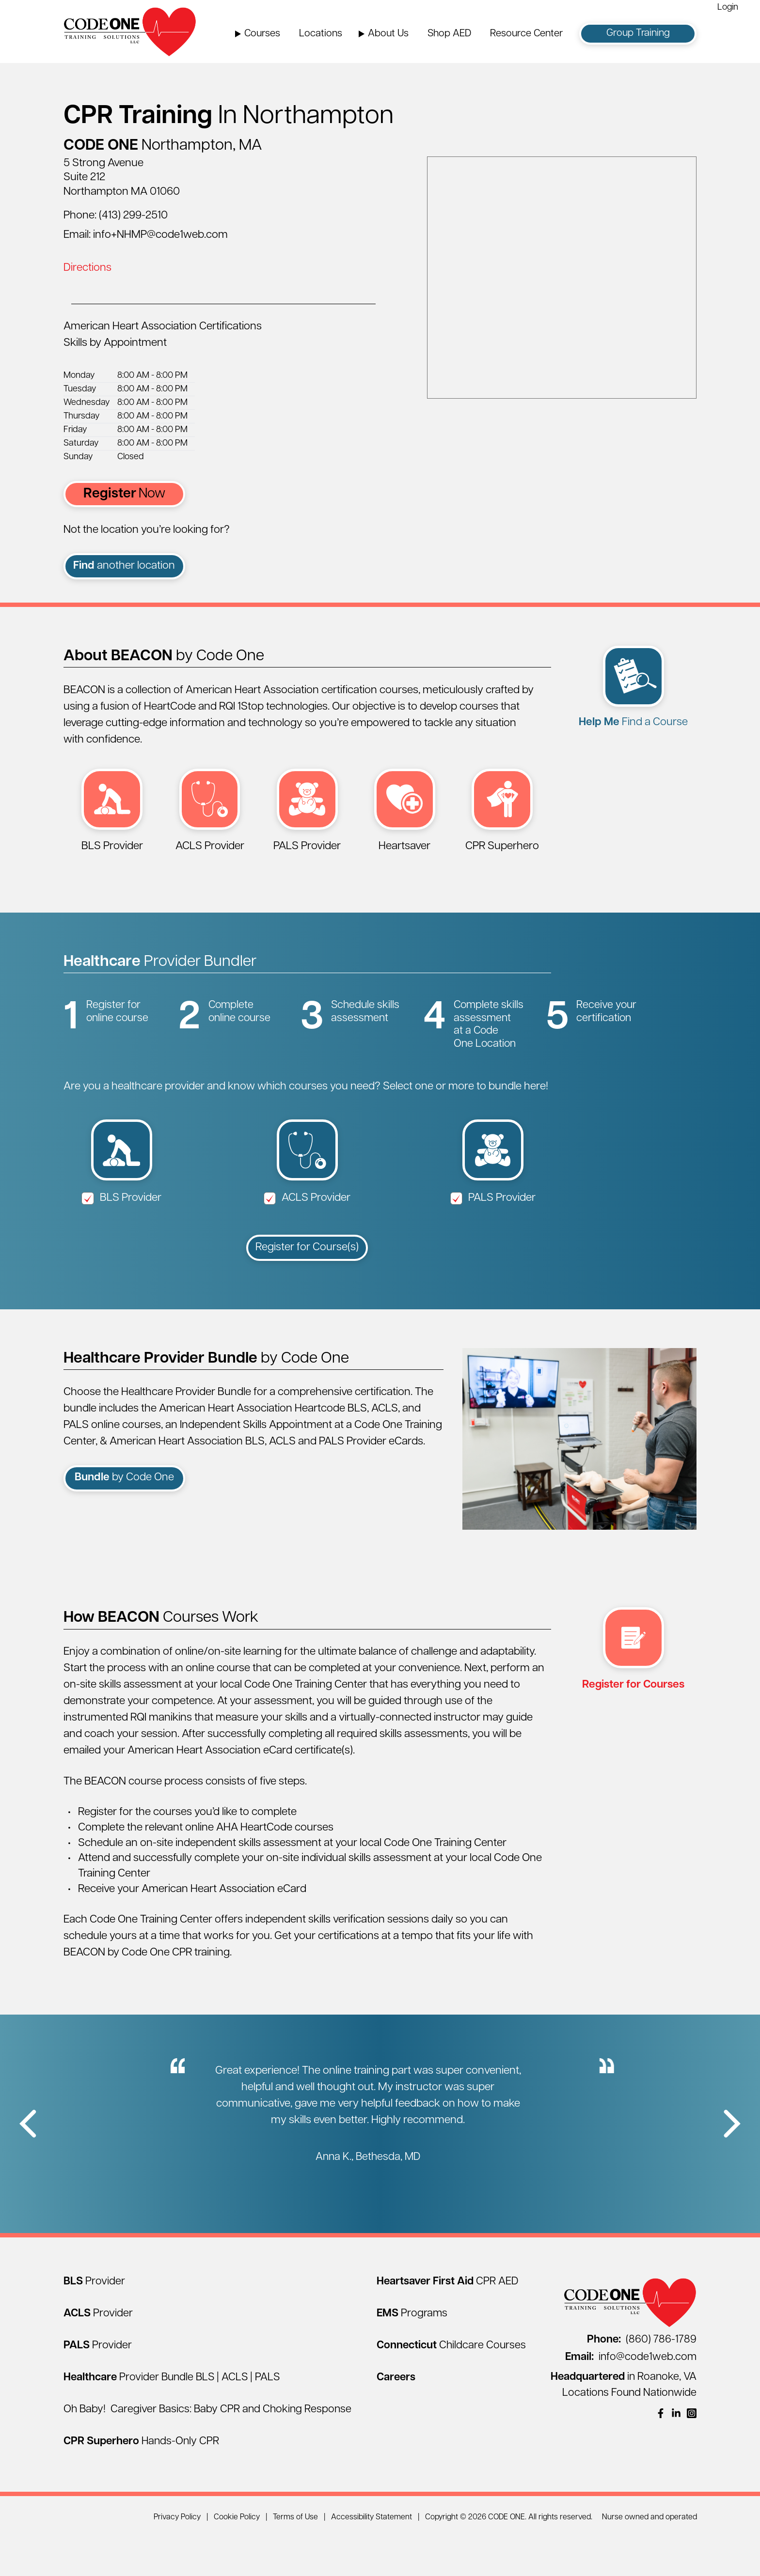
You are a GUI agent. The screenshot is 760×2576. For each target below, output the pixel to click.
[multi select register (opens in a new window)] (633, 1696)
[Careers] (396, 2415)
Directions (87, 268)
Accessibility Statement (371, 2555)
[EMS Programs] (412, 2351)
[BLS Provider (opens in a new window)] (112, 821)
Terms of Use (295, 2555)
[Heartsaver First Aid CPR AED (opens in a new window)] (405, 821)
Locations (320, 34)
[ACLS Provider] (98, 2351)
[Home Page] (129, 31)
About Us (388, 34)
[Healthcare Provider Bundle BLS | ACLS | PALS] (171, 2415)
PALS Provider (493, 1236)
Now (124, 494)
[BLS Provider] (94, 2319)
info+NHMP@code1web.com (160, 235)
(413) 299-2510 (133, 215)
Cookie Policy (237, 2555)
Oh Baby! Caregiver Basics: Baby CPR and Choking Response (207, 2446)
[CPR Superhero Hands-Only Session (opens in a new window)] (502, 821)
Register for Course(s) (307, 1284)
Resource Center (526, 34)
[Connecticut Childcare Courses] (451, 2383)
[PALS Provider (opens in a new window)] (307, 821)
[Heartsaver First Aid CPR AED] (447, 2319)
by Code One (124, 1515)
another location (124, 566)
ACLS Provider (307, 1236)
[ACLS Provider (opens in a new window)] (210, 821)
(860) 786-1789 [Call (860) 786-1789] (642, 2377)
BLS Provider (121, 1236)
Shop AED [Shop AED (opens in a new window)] (449, 34)
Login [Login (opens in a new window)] (727, 7)
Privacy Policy (177, 2555)
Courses (262, 34)
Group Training (638, 33)
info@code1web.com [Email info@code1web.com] (631, 2394)
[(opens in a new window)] (660, 2450)
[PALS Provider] (97, 2383)
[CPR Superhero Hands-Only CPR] (141, 2478)
